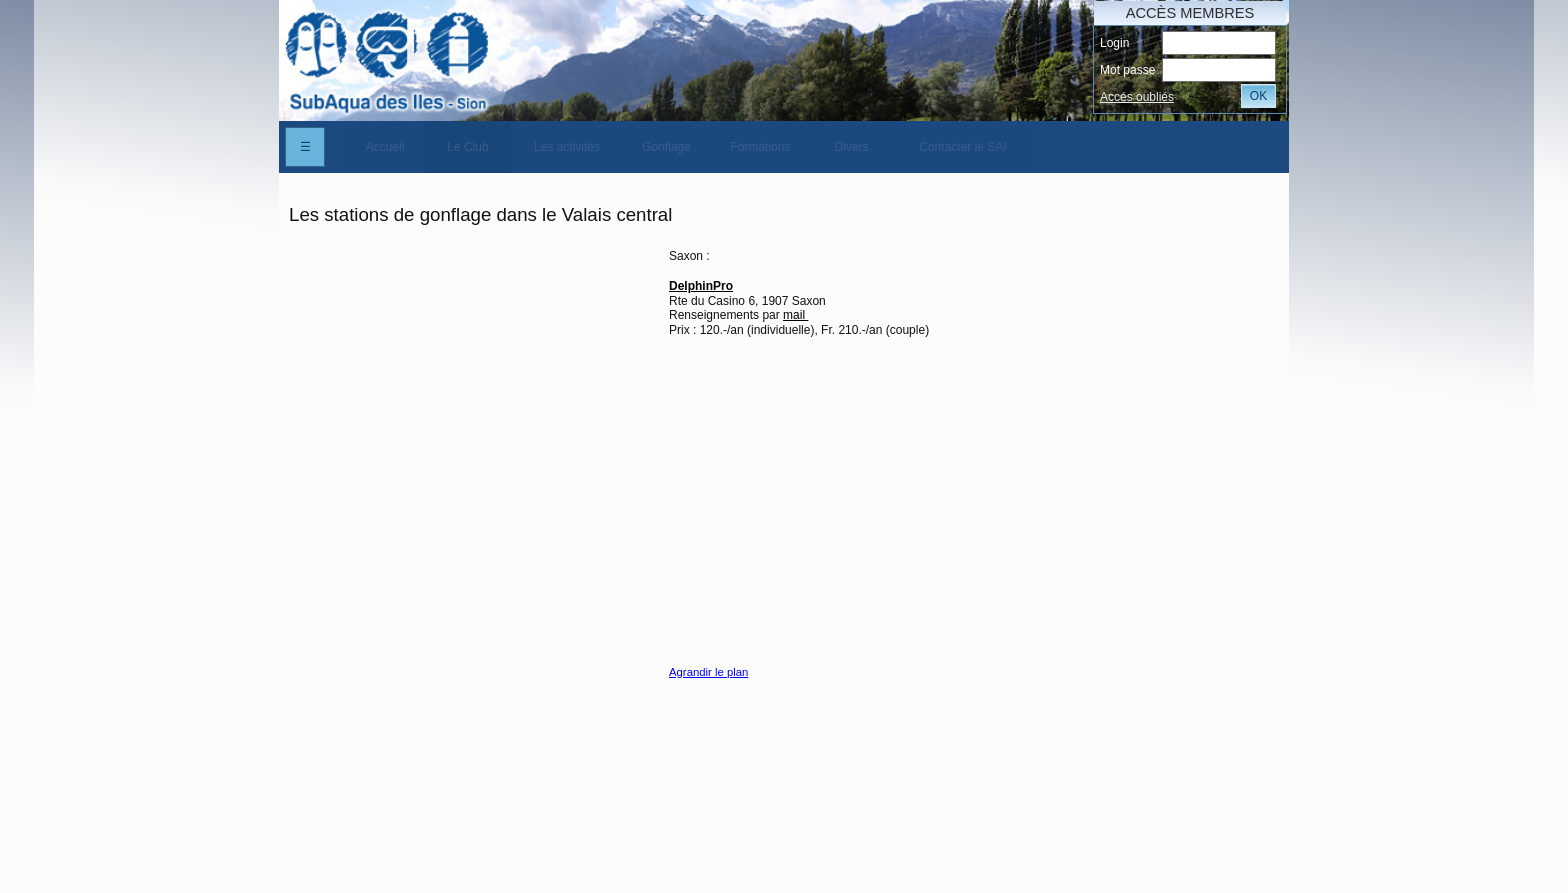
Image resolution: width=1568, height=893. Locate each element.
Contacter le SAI (962, 147)
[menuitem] (385, 147)
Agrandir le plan (708, 672)
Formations (760, 147)
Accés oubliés (1137, 97)
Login (1114, 43)
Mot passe (1127, 70)
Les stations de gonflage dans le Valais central (480, 214)
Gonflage (666, 147)
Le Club (467, 147)
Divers (851, 147)
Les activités (567, 147)
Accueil (385, 147)
